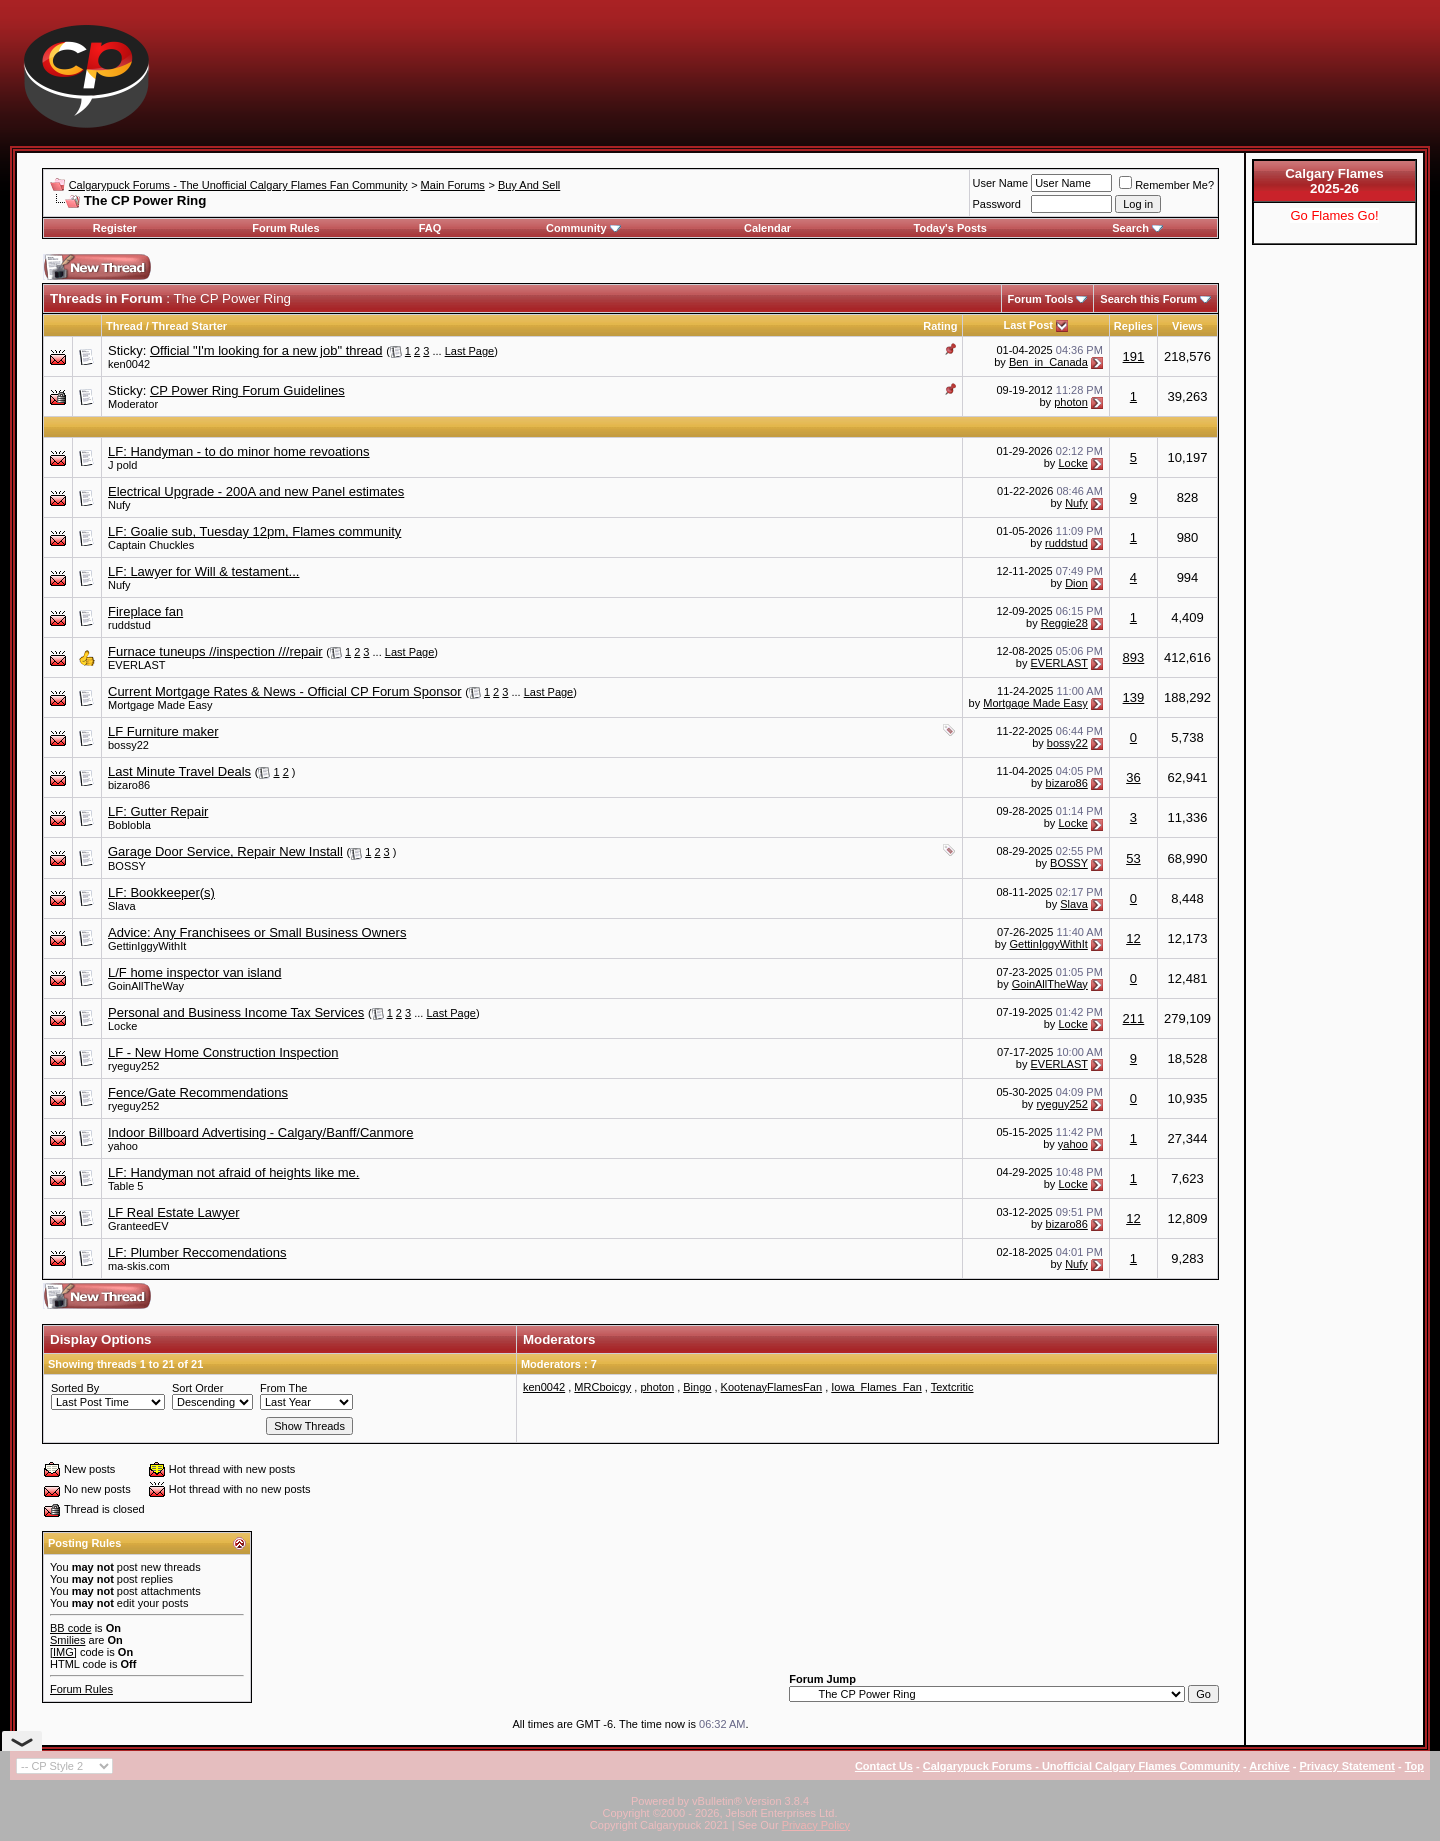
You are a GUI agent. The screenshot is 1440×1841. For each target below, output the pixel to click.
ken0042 (129, 364)
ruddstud (1066, 543)
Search (1137, 228)
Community (583, 228)
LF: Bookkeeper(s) (161, 892)
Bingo (697, 1387)
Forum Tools (1041, 299)
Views (1187, 326)
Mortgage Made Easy (160, 705)
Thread (124, 326)
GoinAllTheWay (146, 986)
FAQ (430, 228)
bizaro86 (129, 785)
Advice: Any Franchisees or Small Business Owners (257, 932)
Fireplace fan (145, 611)
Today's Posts (950, 228)
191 (1134, 356)
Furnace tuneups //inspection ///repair (215, 651)
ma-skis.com (139, 1266)
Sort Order (197, 1388)
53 (1133, 858)
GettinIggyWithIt (147, 946)
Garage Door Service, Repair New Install (225, 851)
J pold (122, 465)
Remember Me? (1166, 185)
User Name (1001, 183)
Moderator (133, 404)
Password (997, 204)
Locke (1072, 463)
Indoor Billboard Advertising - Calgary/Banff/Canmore (260, 1132)
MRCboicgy (602, 1387)
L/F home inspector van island (194, 972)
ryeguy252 (133, 1066)
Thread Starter (189, 326)
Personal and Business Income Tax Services (236, 1012)
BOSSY (127, 866)
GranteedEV (138, 1226)
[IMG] (63, 1652)
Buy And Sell (529, 185)
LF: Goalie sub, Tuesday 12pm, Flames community (254, 531)
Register (115, 228)
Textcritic (952, 1387)
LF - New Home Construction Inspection (223, 1052)
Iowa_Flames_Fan (876, 1387)
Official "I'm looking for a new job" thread (266, 350)
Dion (1076, 583)
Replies (1133, 326)
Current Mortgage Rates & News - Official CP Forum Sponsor (285, 691)
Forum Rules (285, 228)
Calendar (767, 228)
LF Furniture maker (163, 731)
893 (1134, 657)
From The (283, 1388)
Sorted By (75, 1388)
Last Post (1028, 325)
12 (1133, 938)
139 (1134, 697)
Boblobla (129, 825)
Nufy (119, 505)
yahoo (123, 1146)
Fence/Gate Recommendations (198, 1092)
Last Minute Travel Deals (179, 771)
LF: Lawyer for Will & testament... (203, 571)
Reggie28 (1064, 623)
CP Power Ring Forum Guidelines (247, 390)
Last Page (470, 351)
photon (1071, 402)
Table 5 (125, 1186)
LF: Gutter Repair (158, 811)
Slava (122, 906)
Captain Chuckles (151, 545)
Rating (940, 326)
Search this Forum (1148, 299)
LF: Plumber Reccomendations (197, 1252)
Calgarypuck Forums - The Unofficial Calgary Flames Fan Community (238, 185)
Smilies (67, 1640)
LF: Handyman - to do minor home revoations (239, 451)
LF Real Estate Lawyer (174, 1212)
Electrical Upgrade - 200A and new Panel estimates (256, 491)
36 (1133, 777)
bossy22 (128, 745)
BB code (71, 1628)
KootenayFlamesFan (772, 1387)
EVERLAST (136, 665)
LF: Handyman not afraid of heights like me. (233, 1172)
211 (1134, 1018)
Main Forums (453, 185)
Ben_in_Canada (1048, 362)
